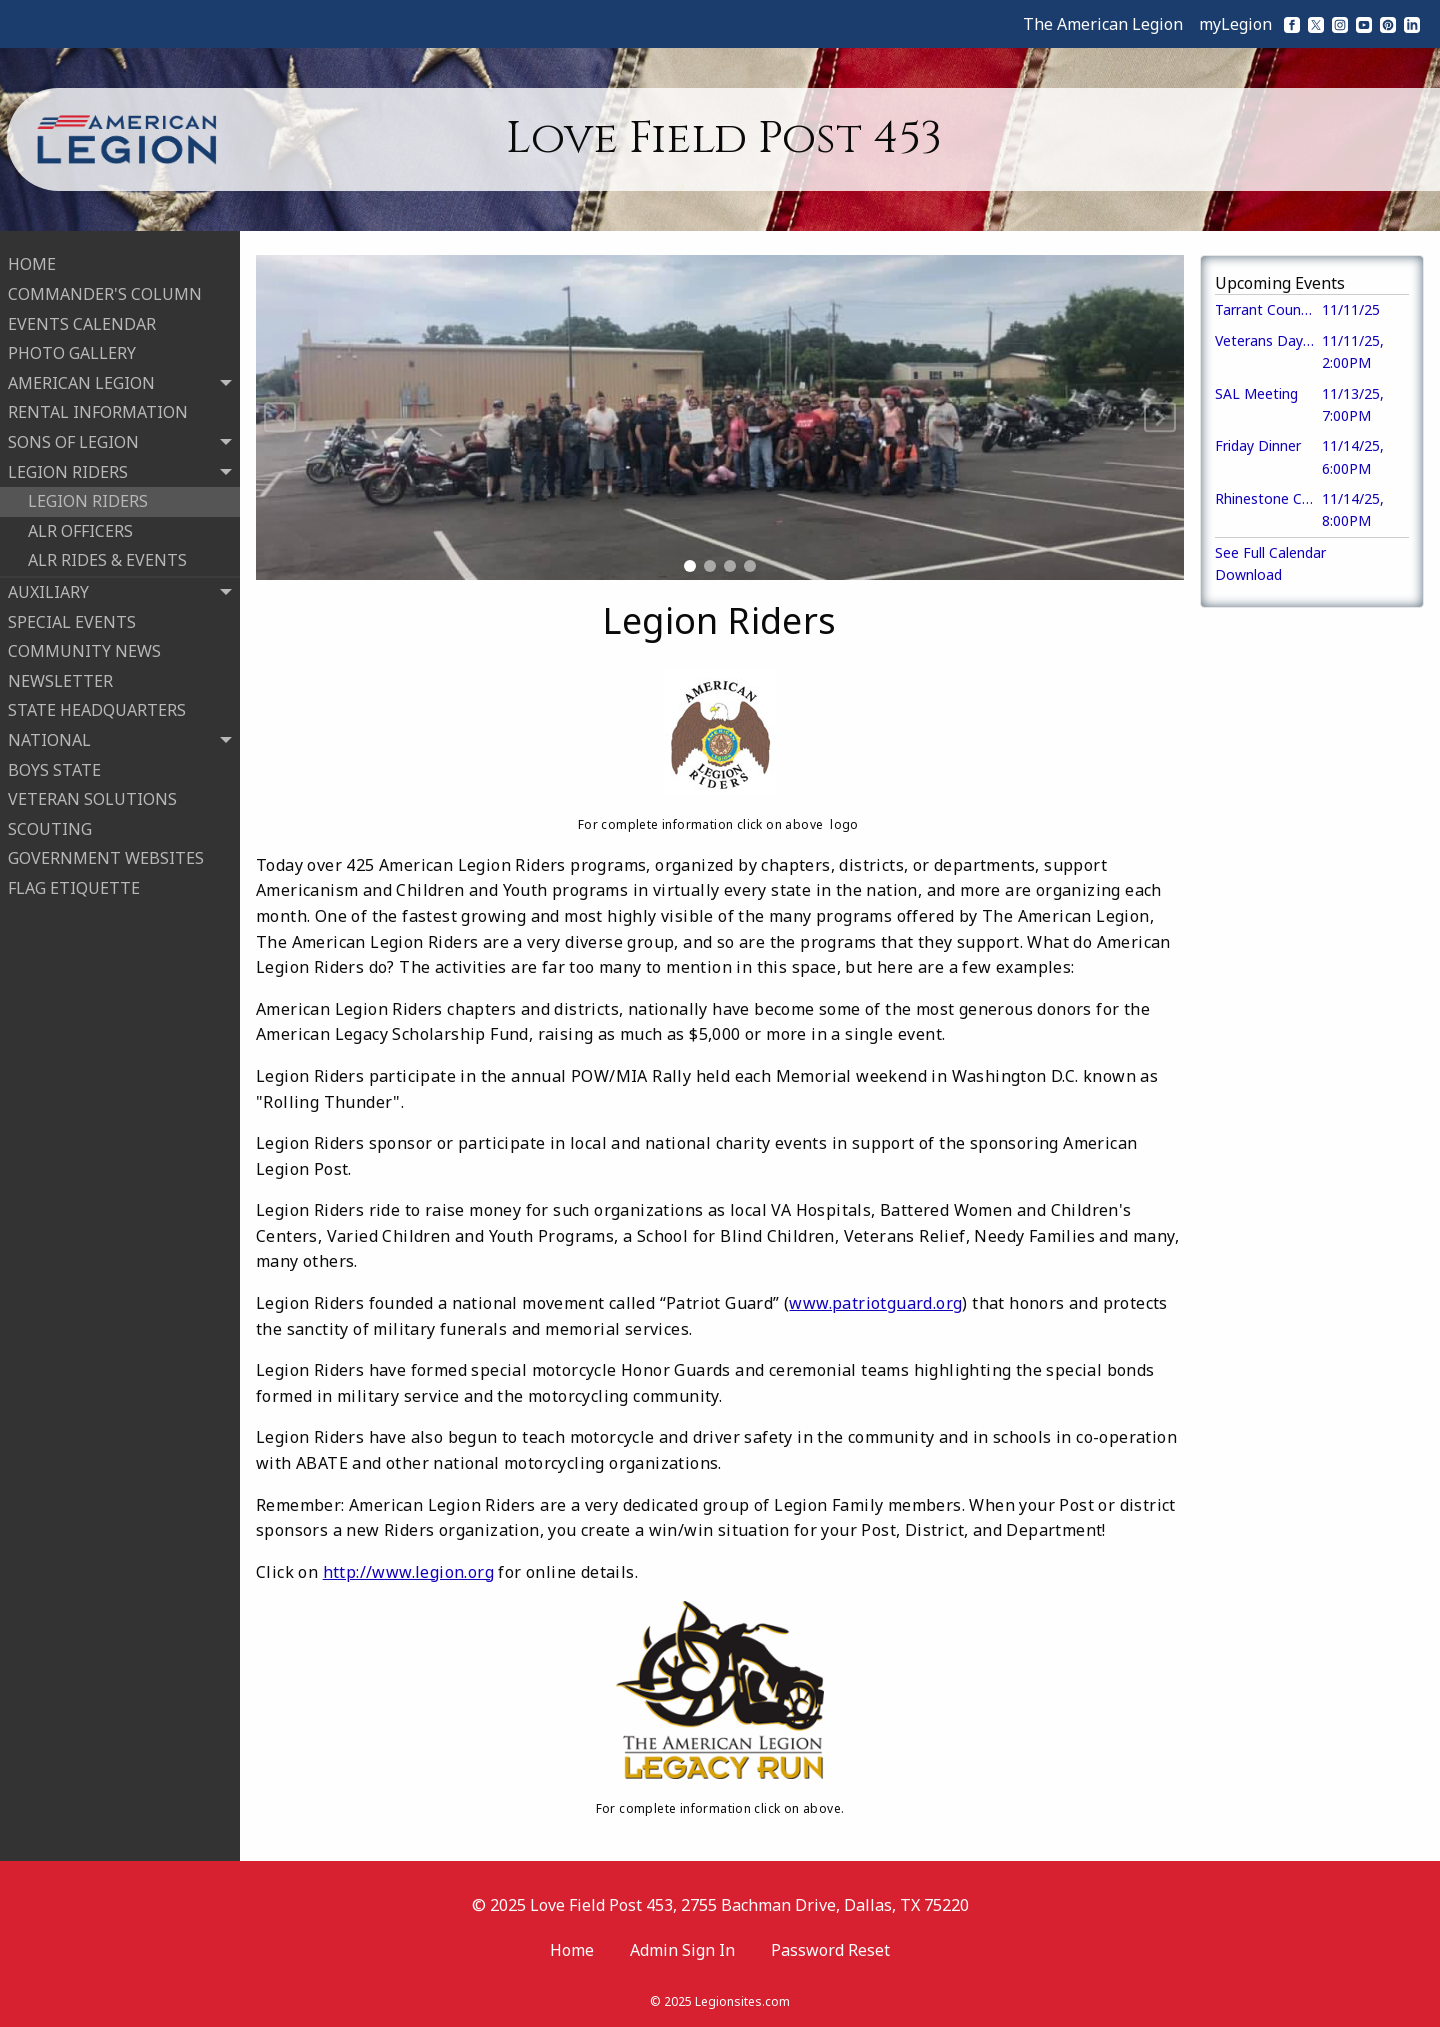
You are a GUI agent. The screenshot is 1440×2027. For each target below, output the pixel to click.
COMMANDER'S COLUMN (105, 291)
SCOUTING (50, 825)
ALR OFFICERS (80, 527)
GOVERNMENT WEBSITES (106, 855)
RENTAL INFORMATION (98, 409)
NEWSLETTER (60, 677)
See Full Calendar (1270, 552)
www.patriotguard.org (875, 1303)
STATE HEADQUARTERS (97, 707)
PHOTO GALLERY (72, 350)
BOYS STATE (54, 766)
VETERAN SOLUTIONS (92, 796)
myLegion (1235, 24)
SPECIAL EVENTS (72, 618)
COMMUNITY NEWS (84, 648)
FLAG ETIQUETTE (74, 884)
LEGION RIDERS (88, 498)
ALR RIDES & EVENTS (107, 557)
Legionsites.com (742, 2001)
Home (572, 1950)
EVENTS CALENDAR (82, 320)
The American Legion (1103, 24)
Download (1248, 574)
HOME (32, 261)
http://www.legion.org (408, 1572)
